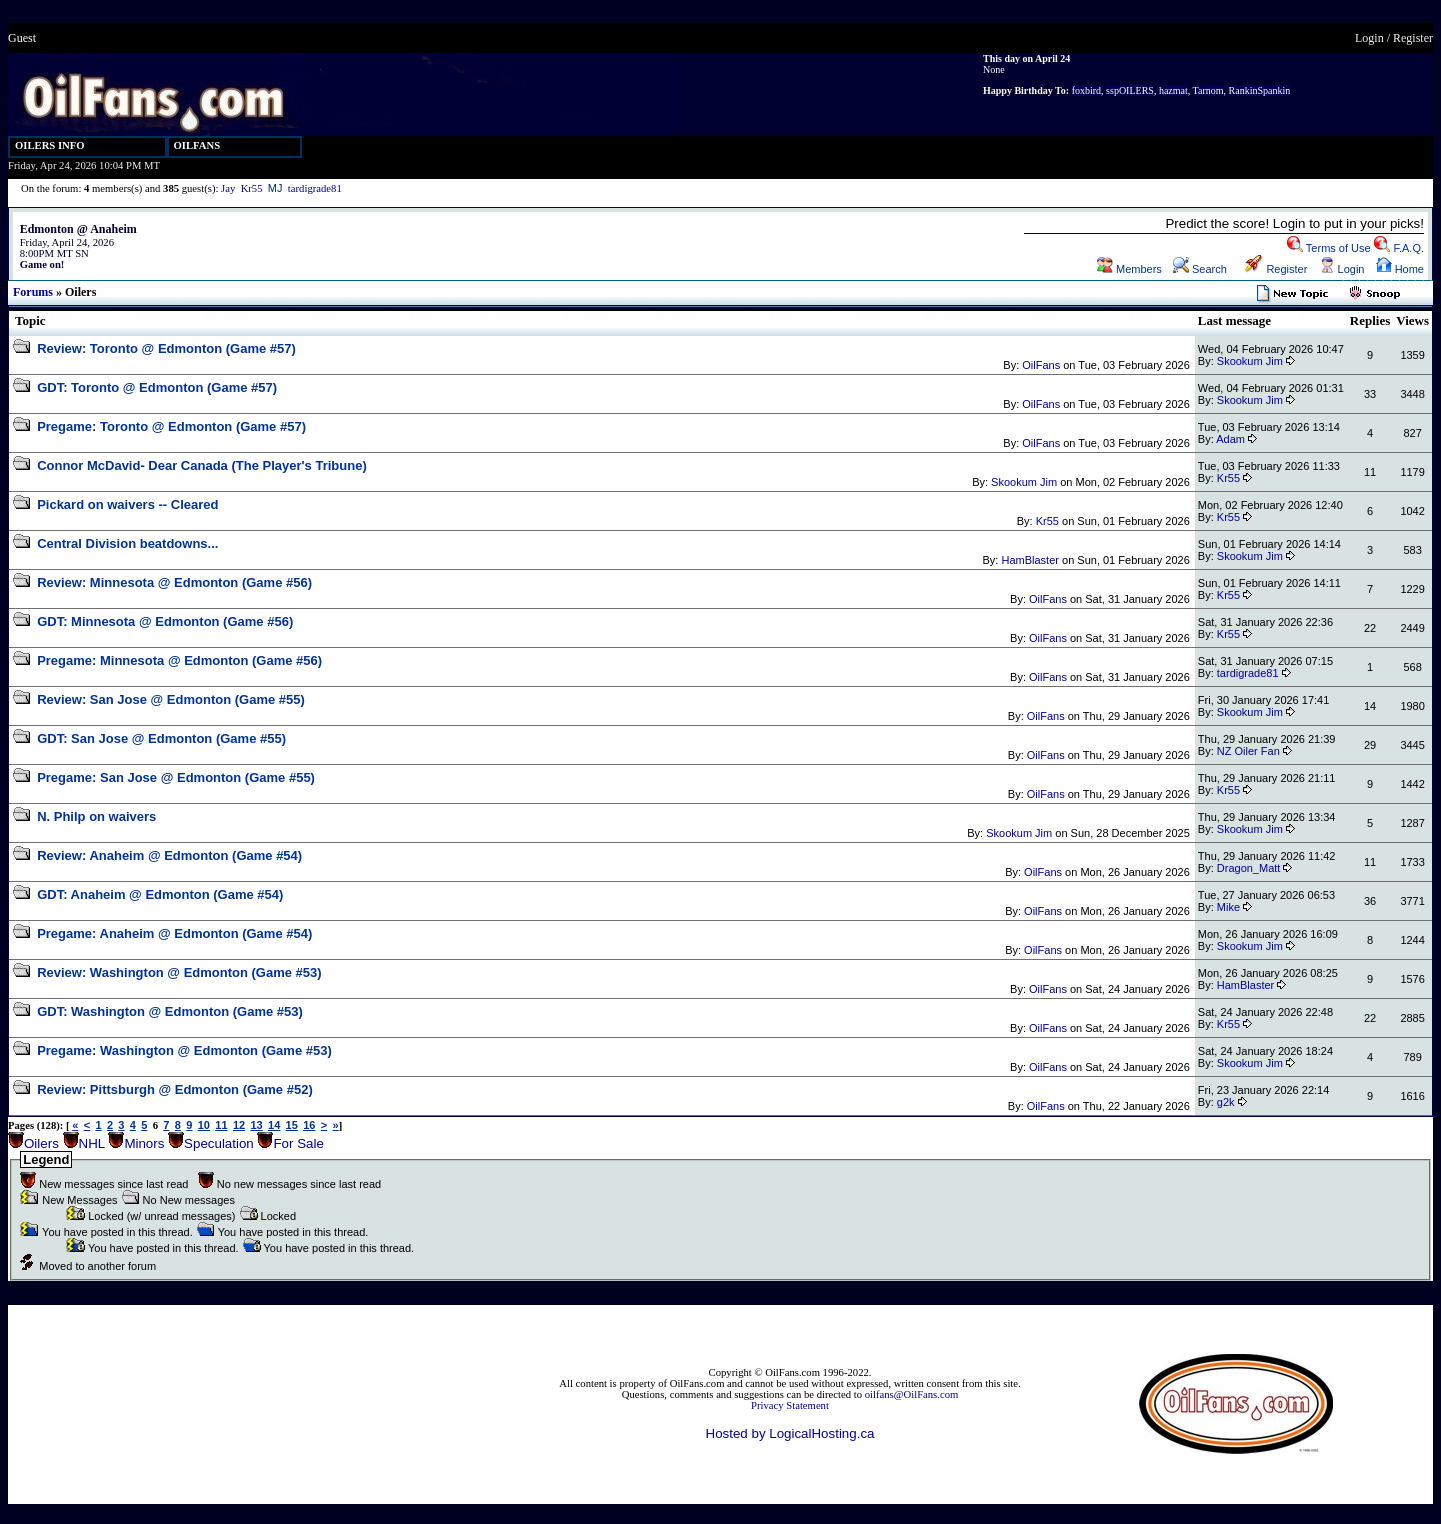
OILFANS (197, 145)
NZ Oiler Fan (1248, 751)
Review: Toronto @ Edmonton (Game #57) (166, 348)
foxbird (1086, 90)
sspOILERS (1130, 90)
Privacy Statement (790, 1405)
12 (239, 1125)
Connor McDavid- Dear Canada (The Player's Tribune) (202, 465)
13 (256, 1125)
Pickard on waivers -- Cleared (127, 504)
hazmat (1173, 90)
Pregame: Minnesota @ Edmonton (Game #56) (179, 660)
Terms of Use (1329, 248)
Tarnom (1208, 90)
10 (204, 1125)
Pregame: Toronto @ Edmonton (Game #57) (171, 426)
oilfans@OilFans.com (912, 1394)
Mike (1228, 907)
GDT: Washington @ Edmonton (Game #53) (170, 1011)
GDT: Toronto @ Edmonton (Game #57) (157, 387)
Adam (1230, 439)
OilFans (1041, 365)
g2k (1226, 1102)
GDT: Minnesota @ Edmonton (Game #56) (165, 621)
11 (221, 1125)
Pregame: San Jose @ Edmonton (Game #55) (176, 777)
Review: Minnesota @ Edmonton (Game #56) (174, 582)
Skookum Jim (1250, 361)
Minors (144, 1143)
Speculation (219, 1143)
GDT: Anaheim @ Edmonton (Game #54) (160, 894)
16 (309, 1125)
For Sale (298, 1143)
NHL (92, 1143)
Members (1129, 269)
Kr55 (252, 188)
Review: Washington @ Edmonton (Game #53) (179, 972)
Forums (33, 292)
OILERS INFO (50, 145)
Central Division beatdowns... (127, 543)
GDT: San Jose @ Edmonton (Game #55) (161, 738)
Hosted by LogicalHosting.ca (790, 1433)
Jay (228, 188)
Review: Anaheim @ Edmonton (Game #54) (169, 855)
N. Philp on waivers (96, 816)
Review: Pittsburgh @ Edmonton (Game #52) (175, 1089)
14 (274, 1125)
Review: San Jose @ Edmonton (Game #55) (171, 699)
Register (1413, 38)
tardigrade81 (315, 188)
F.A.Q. (1399, 248)
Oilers (41, 1143)
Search (1200, 269)
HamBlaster (1029, 560)
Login (1369, 38)
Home (1400, 269)
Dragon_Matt (1249, 868)
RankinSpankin (1260, 90)
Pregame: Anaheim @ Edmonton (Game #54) (174, 933)
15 (292, 1125)
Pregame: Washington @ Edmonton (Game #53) (184, 1050)
